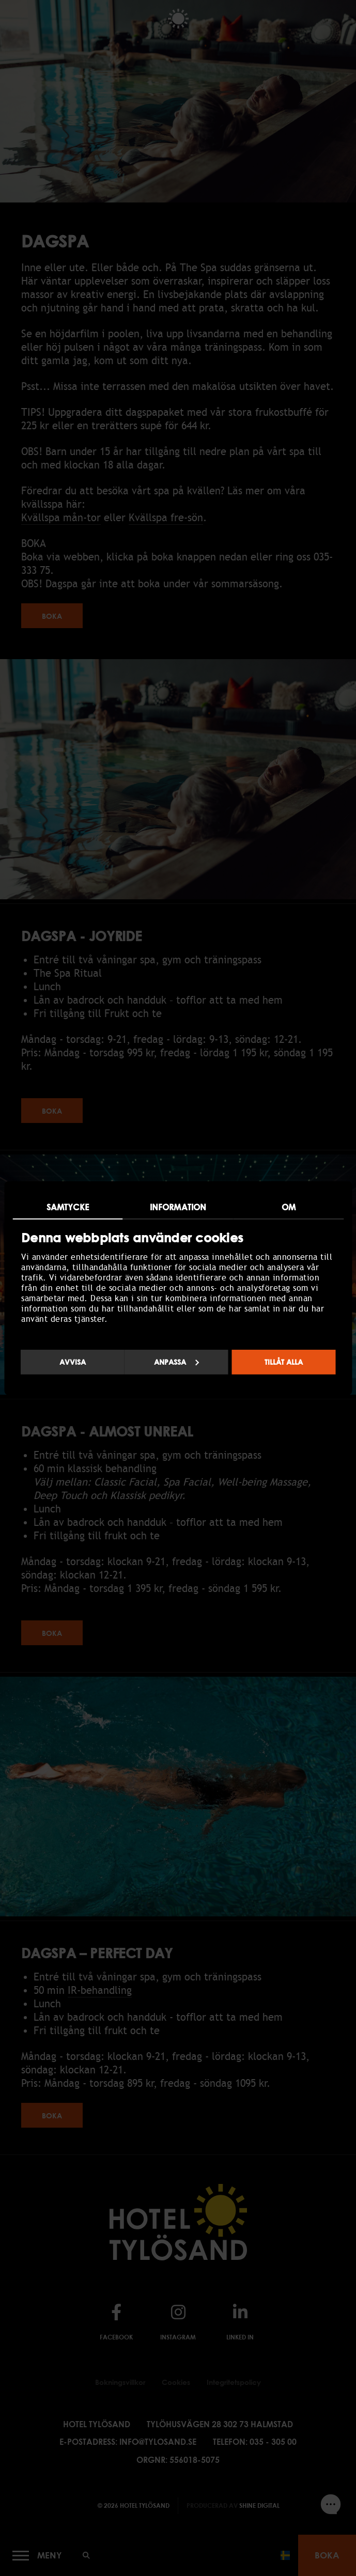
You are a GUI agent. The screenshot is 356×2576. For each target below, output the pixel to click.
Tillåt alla (284, 1361)
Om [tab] (289, 1206)
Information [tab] (178, 1206)
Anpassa (176, 1361)
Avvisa (72, 1361)
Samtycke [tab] (68, 1206)
